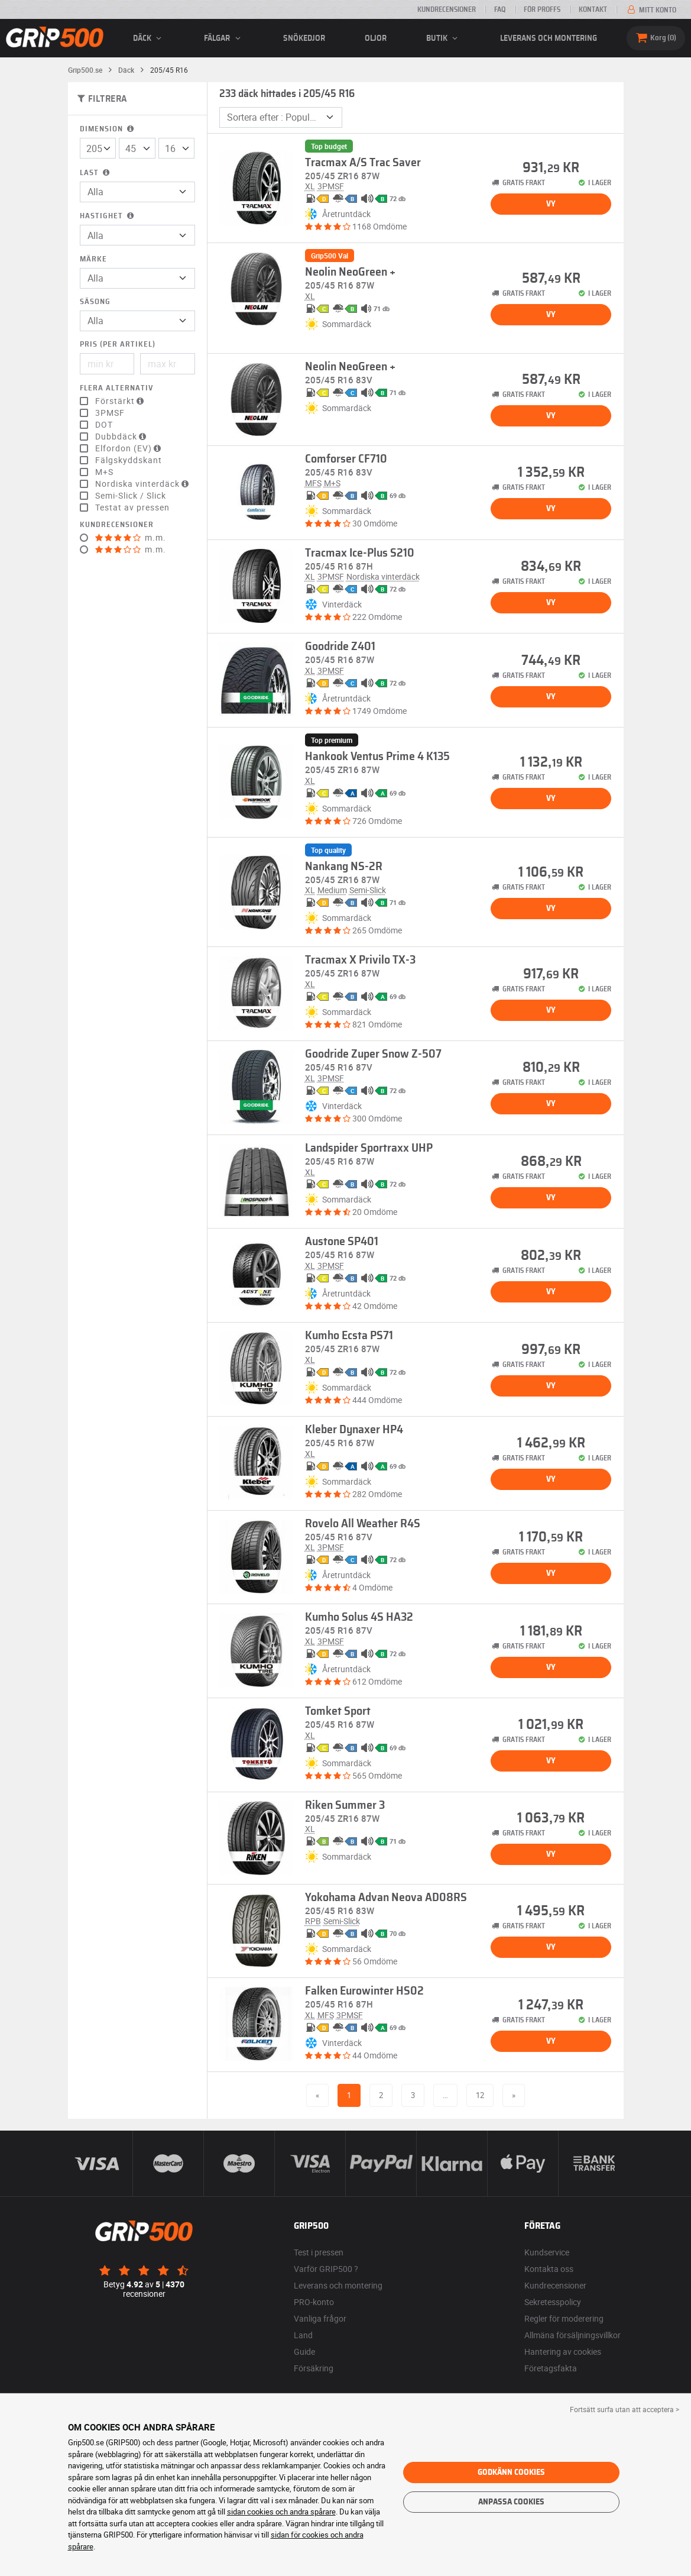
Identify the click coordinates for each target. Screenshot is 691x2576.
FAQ (499, 9)
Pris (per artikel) (117, 344)
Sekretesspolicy (552, 2301)
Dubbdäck (122, 436)
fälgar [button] (224, 38)
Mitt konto (650, 10)
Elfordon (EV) (129, 448)
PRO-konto (314, 2301)
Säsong (95, 302)
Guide (304, 2351)
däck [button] (149, 38)
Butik (443, 38)
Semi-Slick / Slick (130, 496)
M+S (104, 472)
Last (96, 173)
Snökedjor (304, 38)
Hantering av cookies (562, 2351)
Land (303, 2335)
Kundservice (546, 2252)
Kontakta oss (548, 2268)
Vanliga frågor (320, 2318)
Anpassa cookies (511, 2502)
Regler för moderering (564, 2318)
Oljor (376, 38)
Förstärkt (121, 401)
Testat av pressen (132, 507)
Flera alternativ (116, 388)
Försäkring (313, 2368)
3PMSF (110, 413)
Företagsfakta (550, 2368)
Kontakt (593, 9)
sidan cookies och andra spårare (281, 2511)
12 (480, 2095)
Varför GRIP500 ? (326, 2268)
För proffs (542, 9)
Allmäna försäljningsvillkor (572, 2335)
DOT (104, 425)
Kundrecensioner (446, 9)
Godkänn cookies (511, 2472)
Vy (551, 204)
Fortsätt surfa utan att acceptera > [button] (624, 2409)
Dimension (108, 129)
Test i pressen (318, 2252)
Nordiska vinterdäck (143, 484)
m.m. (130, 538)
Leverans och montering (548, 38)
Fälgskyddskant (128, 460)
